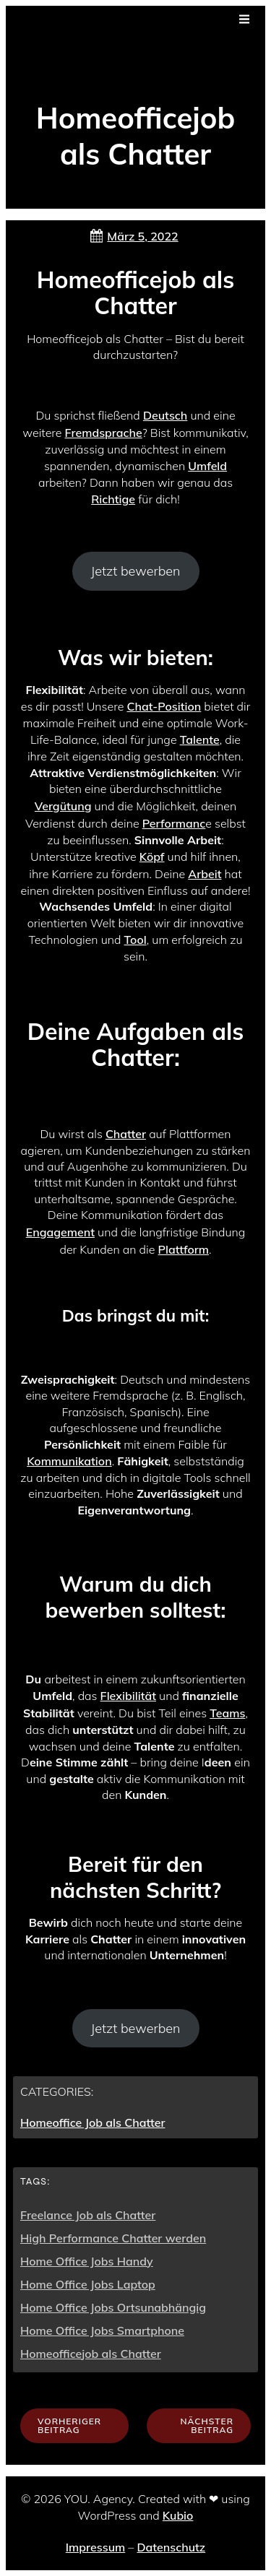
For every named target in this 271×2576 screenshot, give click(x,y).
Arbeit (204, 874)
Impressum (95, 2547)
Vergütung (63, 806)
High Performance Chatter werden (113, 2238)
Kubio (178, 2515)
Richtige (113, 499)
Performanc (174, 823)
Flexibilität (128, 1695)
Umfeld (207, 466)
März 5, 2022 (133, 236)
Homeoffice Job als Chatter (92, 2122)
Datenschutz (171, 2547)
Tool (135, 939)
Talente (200, 739)
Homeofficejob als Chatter (90, 2353)
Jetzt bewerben (135, 571)
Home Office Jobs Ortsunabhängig (113, 2307)
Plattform (184, 1249)
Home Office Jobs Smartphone (102, 2330)
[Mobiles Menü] (244, 19)
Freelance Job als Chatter (87, 2215)
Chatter (126, 1134)
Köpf (152, 856)
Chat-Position (163, 706)
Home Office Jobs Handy (86, 2261)
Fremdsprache (103, 432)
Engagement (60, 1232)
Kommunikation (69, 1461)
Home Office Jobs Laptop (87, 2284)
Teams (227, 1713)
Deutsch (165, 415)
